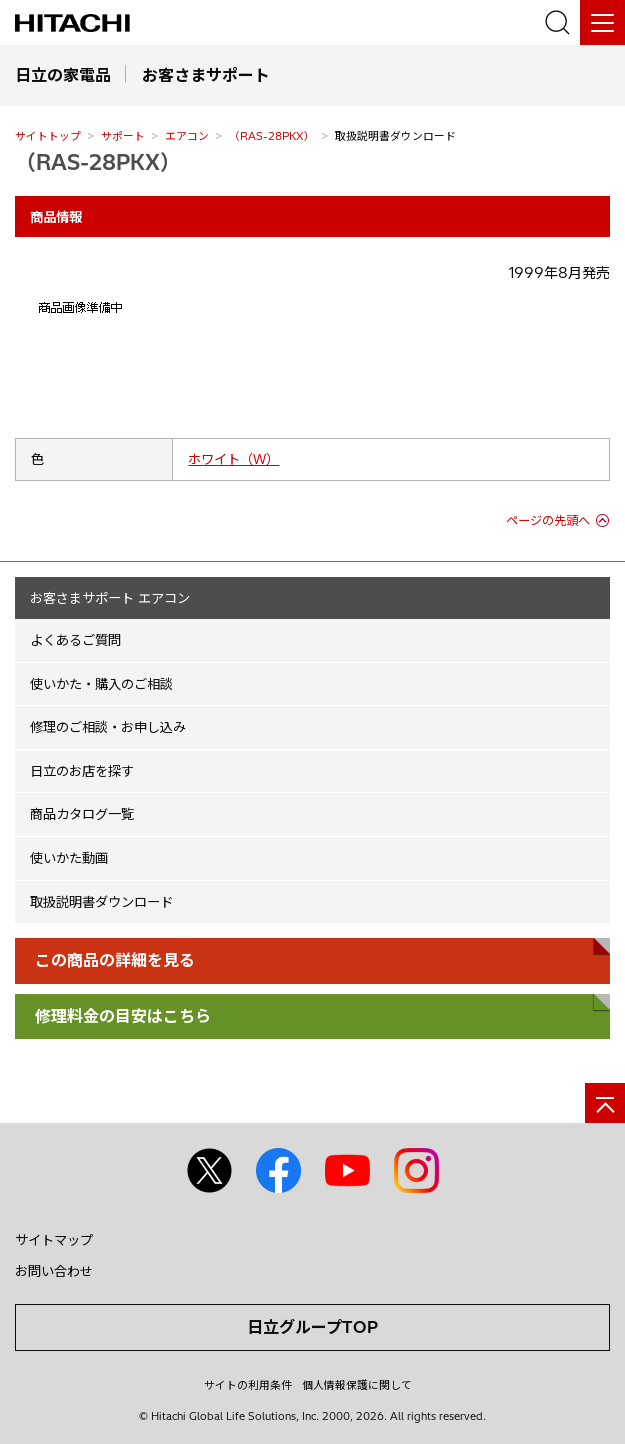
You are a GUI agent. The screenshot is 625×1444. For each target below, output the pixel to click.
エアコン (187, 136)
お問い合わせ (54, 1271)
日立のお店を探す (82, 771)
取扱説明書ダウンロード (101, 902)
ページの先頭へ (548, 520)
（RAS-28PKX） (272, 136)
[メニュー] (602, 22)
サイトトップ (48, 136)
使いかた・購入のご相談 (101, 684)
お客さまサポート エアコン (110, 598)
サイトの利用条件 (248, 1385)
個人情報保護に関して (357, 1385)
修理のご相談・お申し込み (108, 727)
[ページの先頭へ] (605, 1103)
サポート (123, 136)
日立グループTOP (312, 1327)
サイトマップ (54, 1240)
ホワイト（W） (233, 459)
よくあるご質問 (75, 640)
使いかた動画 (69, 858)
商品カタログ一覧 (82, 814)
